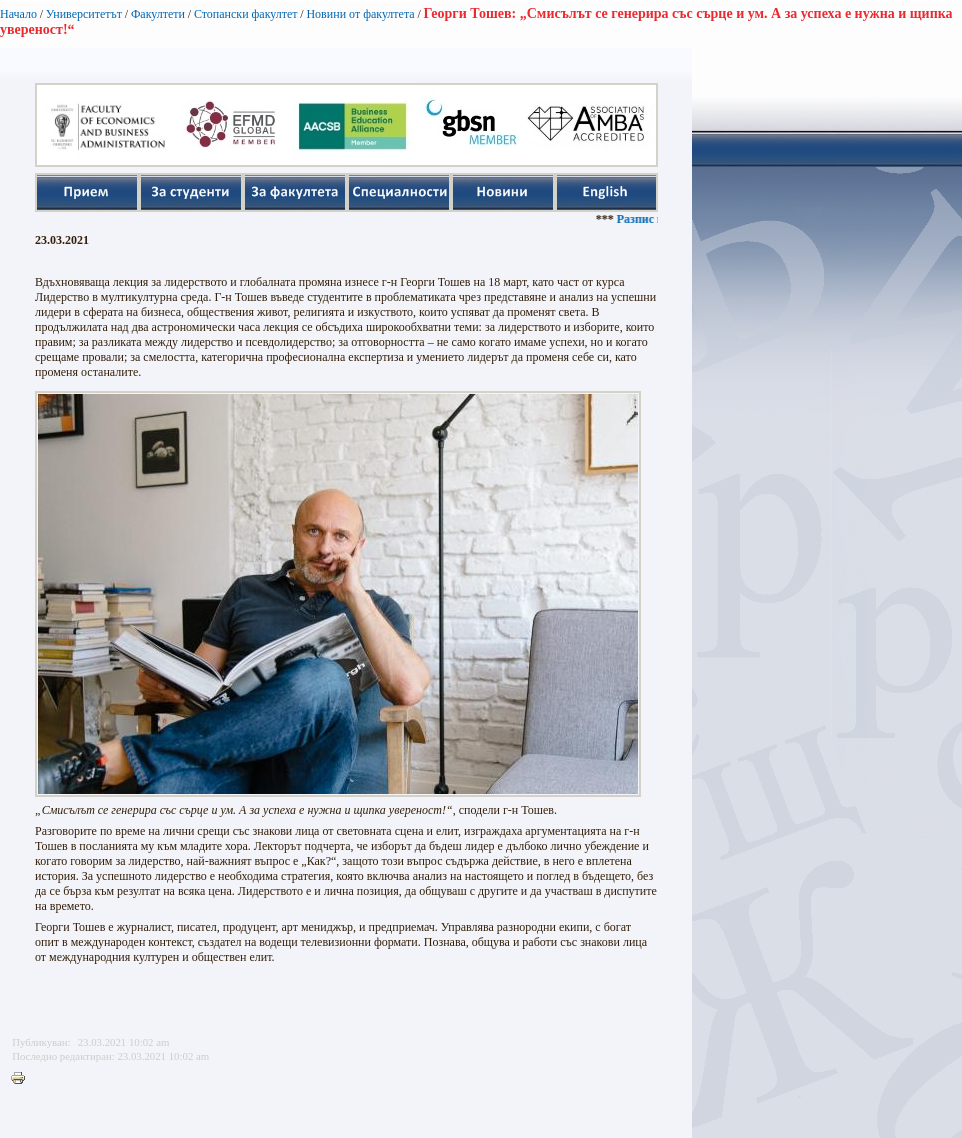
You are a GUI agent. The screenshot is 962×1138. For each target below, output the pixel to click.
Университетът (84, 14)
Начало (18, 14)
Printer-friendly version (23, 1079)
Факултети (158, 14)
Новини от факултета (360, 14)
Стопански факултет (246, 14)
